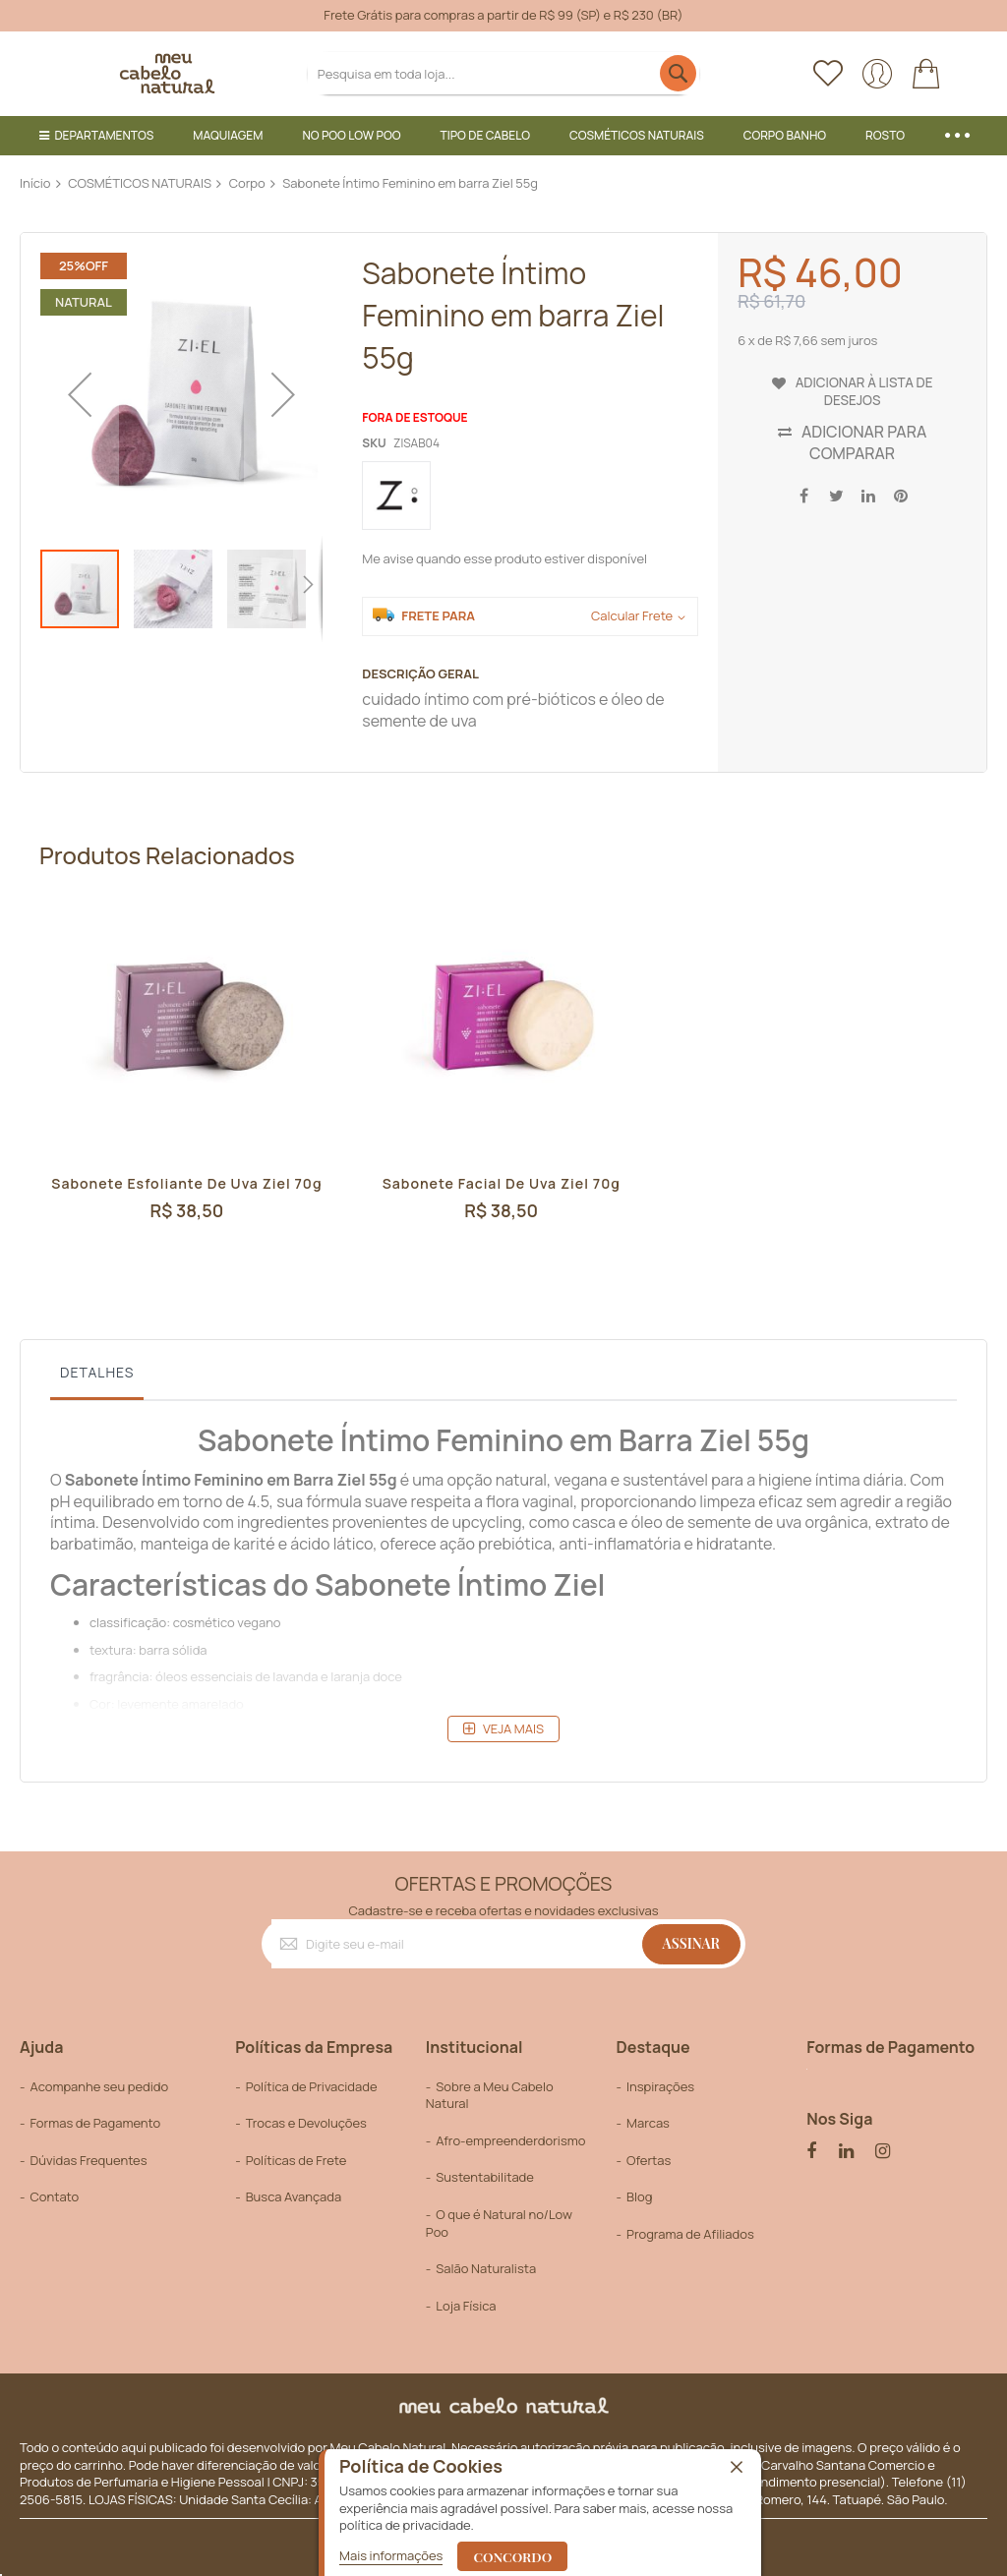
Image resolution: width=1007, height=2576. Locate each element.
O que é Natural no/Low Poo (499, 2223)
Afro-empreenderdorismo (510, 2140)
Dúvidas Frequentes (88, 2160)
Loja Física (466, 2305)
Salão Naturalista (486, 2268)
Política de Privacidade (312, 2086)
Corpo (247, 183)
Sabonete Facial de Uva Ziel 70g (501, 1184)
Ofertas (648, 2160)
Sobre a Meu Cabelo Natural (490, 2095)
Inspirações (660, 2086)
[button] (79, 394)
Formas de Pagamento (95, 2123)
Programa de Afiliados (690, 2234)
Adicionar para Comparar (863, 442)
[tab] (97, 1377)
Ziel (350, 1480)
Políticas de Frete (296, 2160)
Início (35, 183)
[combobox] (503, 73)
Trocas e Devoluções (306, 2123)
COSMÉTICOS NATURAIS (139, 183)
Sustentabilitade (485, 2177)
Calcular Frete (632, 616)
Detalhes (97, 1372)
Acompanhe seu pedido (99, 2086)
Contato (54, 2196)
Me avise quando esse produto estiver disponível (504, 558)
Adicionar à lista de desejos (863, 389)
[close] (736, 2468)
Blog (639, 2196)
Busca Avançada (294, 2196)
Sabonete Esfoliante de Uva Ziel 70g (187, 1194)
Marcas (648, 2123)
